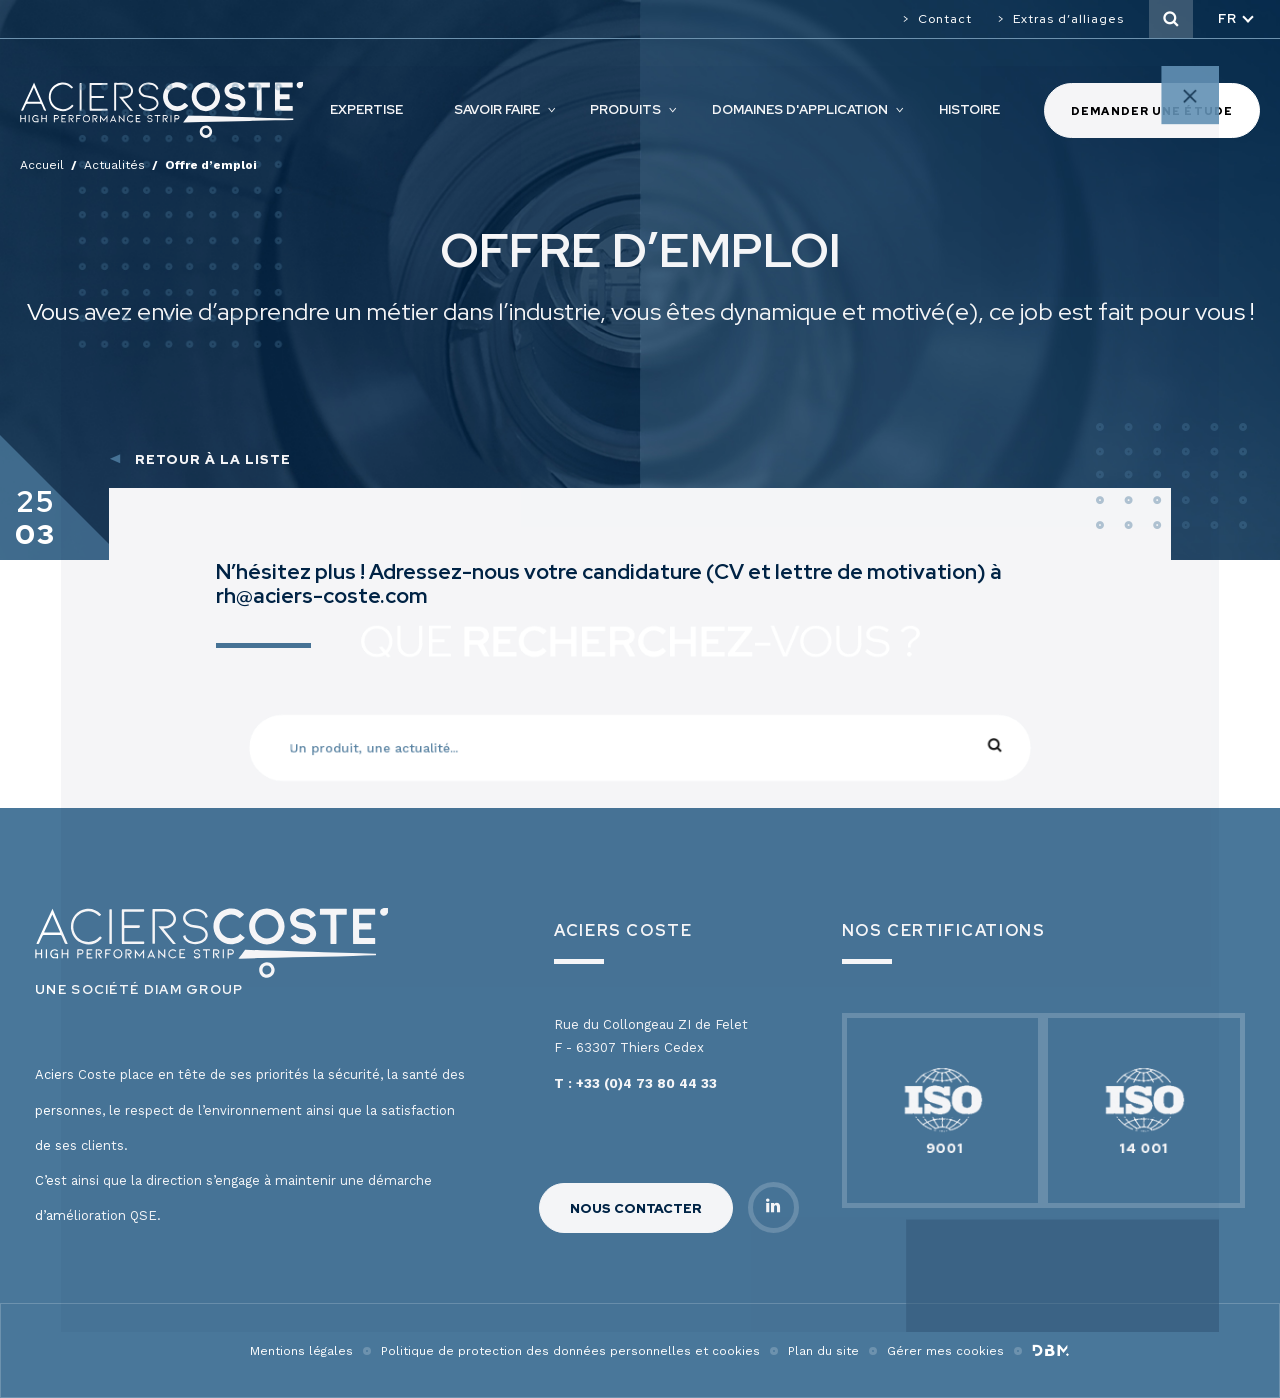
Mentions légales (301, 1351)
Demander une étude (1152, 111)
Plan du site (823, 1351)
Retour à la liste (213, 459)
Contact (945, 19)
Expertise (366, 109)
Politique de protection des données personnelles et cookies (570, 1351)
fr (1227, 18)
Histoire (969, 109)
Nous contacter (636, 1208)
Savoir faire (497, 109)
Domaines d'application (800, 109)
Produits (625, 109)
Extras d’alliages (1068, 19)
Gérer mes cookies (945, 1351)
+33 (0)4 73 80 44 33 (646, 1083)
